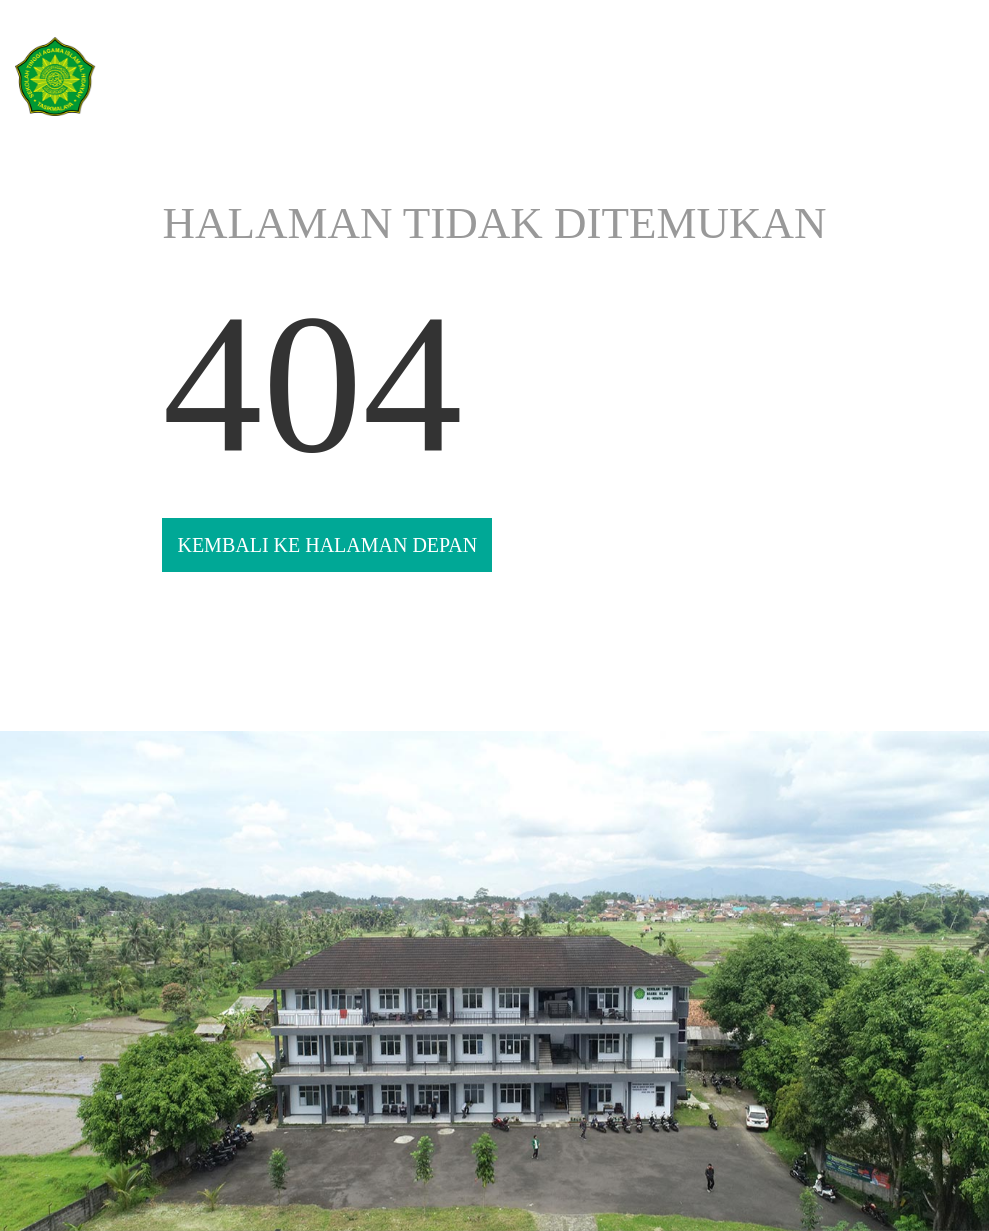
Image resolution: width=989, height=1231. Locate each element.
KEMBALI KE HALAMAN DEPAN (327, 545)
